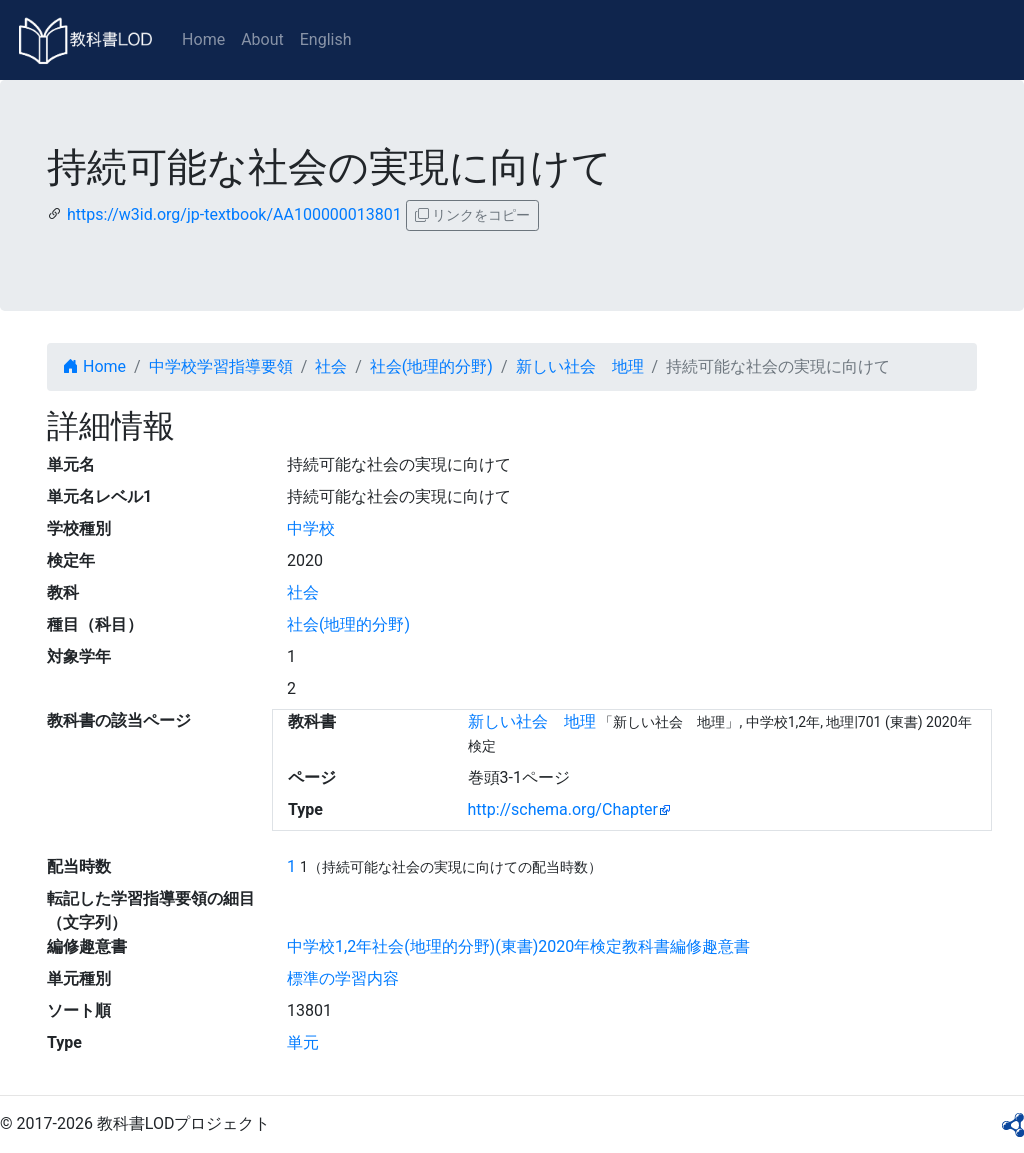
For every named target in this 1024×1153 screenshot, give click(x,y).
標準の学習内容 (343, 978)
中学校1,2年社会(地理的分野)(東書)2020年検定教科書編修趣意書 (518, 946)
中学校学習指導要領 (221, 366)
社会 (331, 366)
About (262, 39)
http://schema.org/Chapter (563, 809)
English (326, 39)
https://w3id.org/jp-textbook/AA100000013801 (234, 214)
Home (203, 39)
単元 (303, 1042)
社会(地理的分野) (431, 366)
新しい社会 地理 (580, 366)
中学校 (311, 528)
